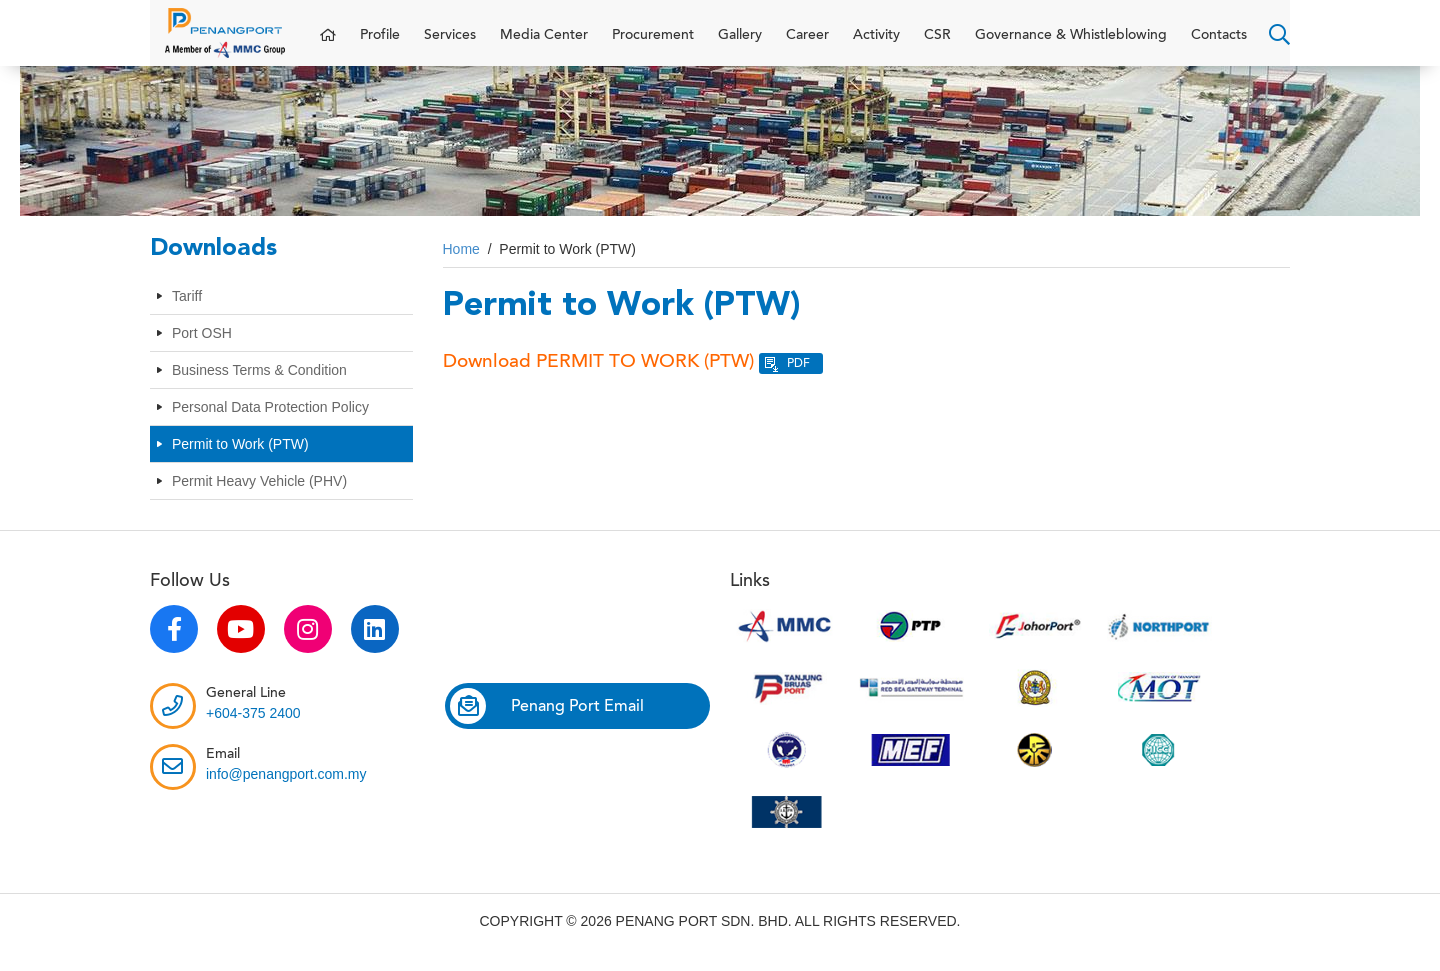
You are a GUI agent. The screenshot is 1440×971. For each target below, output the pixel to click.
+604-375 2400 (253, 733)
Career (807, 45)
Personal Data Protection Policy (270, 427)
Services (450, 45)
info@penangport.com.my (286, 794)
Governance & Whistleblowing (1071, 45)
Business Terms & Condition (259, 390)
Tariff (187, 316)
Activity (876, 45)
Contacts (1219, 45)
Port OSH (202, 353)
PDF (798, 383)
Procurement (653, 45)
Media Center (544, 45)
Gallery (740, 45)
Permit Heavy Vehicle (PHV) (259, 501)
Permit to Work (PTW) (240, 464)
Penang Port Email (547, 726)
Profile (380, 45)
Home (461, 269)
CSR (937, 45)
